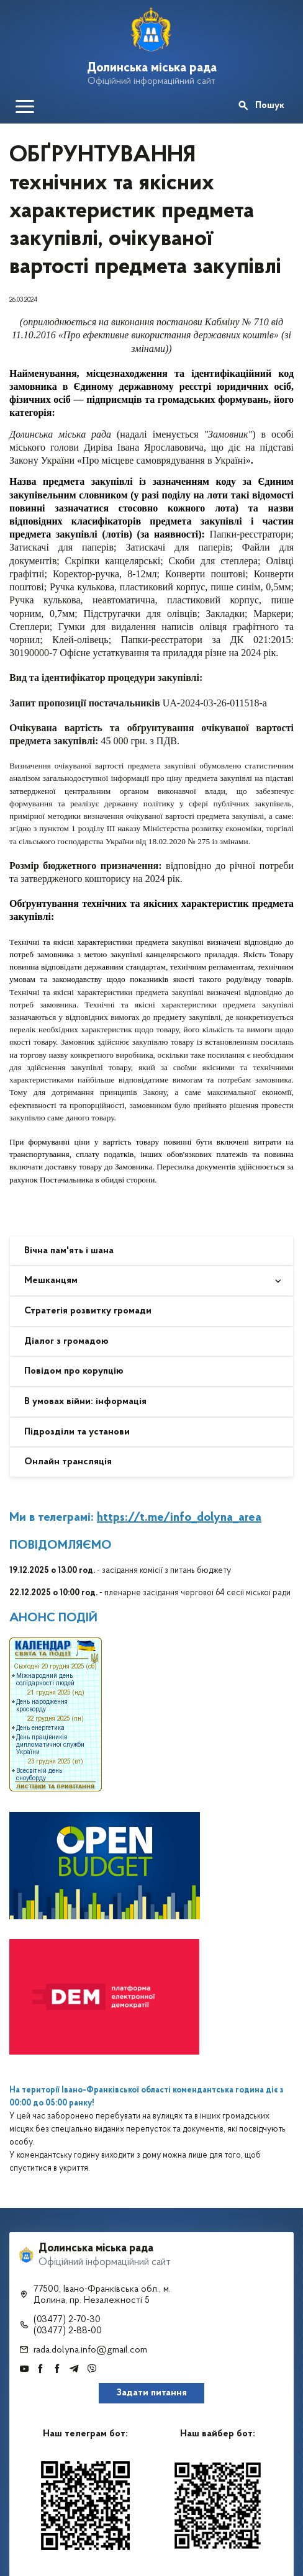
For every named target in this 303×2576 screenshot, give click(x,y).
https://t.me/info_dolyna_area (179, 1517)
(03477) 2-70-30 (67, 2320)
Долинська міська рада (152, 67)
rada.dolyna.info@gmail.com (90, 2350)
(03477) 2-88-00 (68, 2331)
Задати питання (152, 2393)
